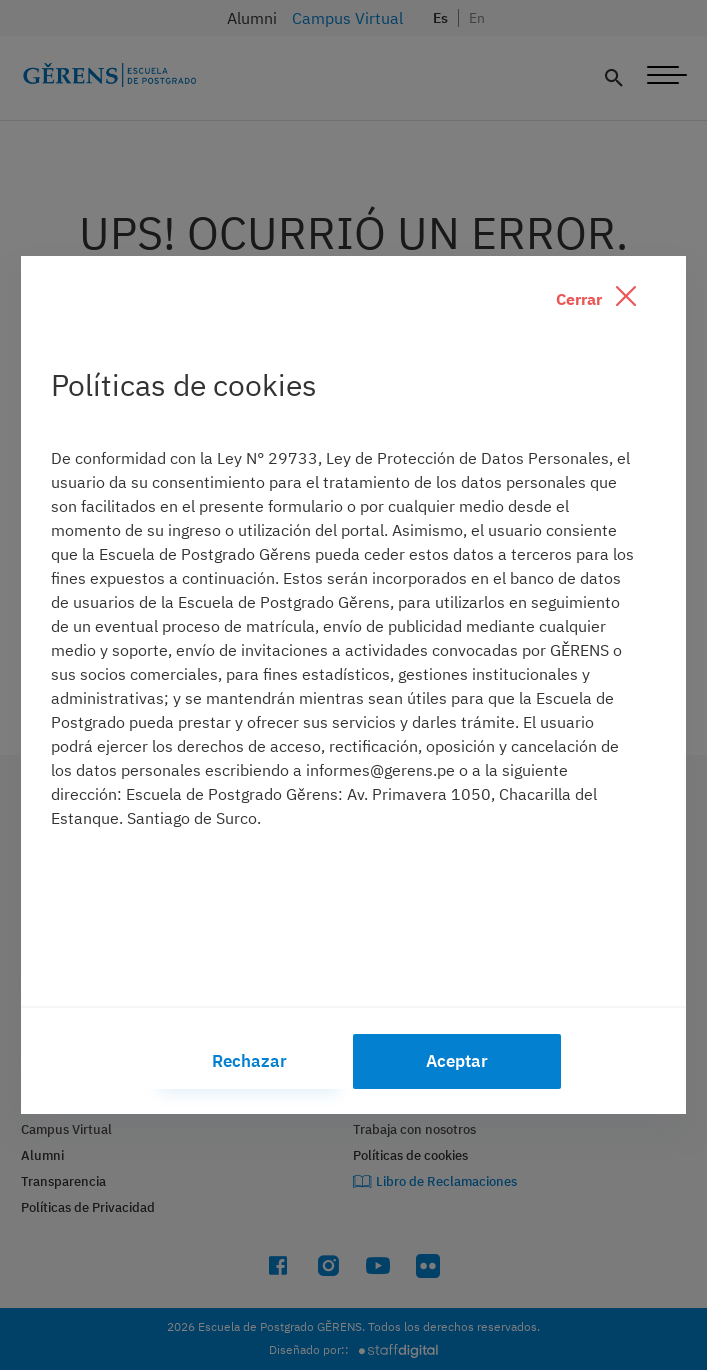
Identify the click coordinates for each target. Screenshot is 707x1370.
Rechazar (249, 1061)
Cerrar (596, 297)
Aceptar (457, 1061)
